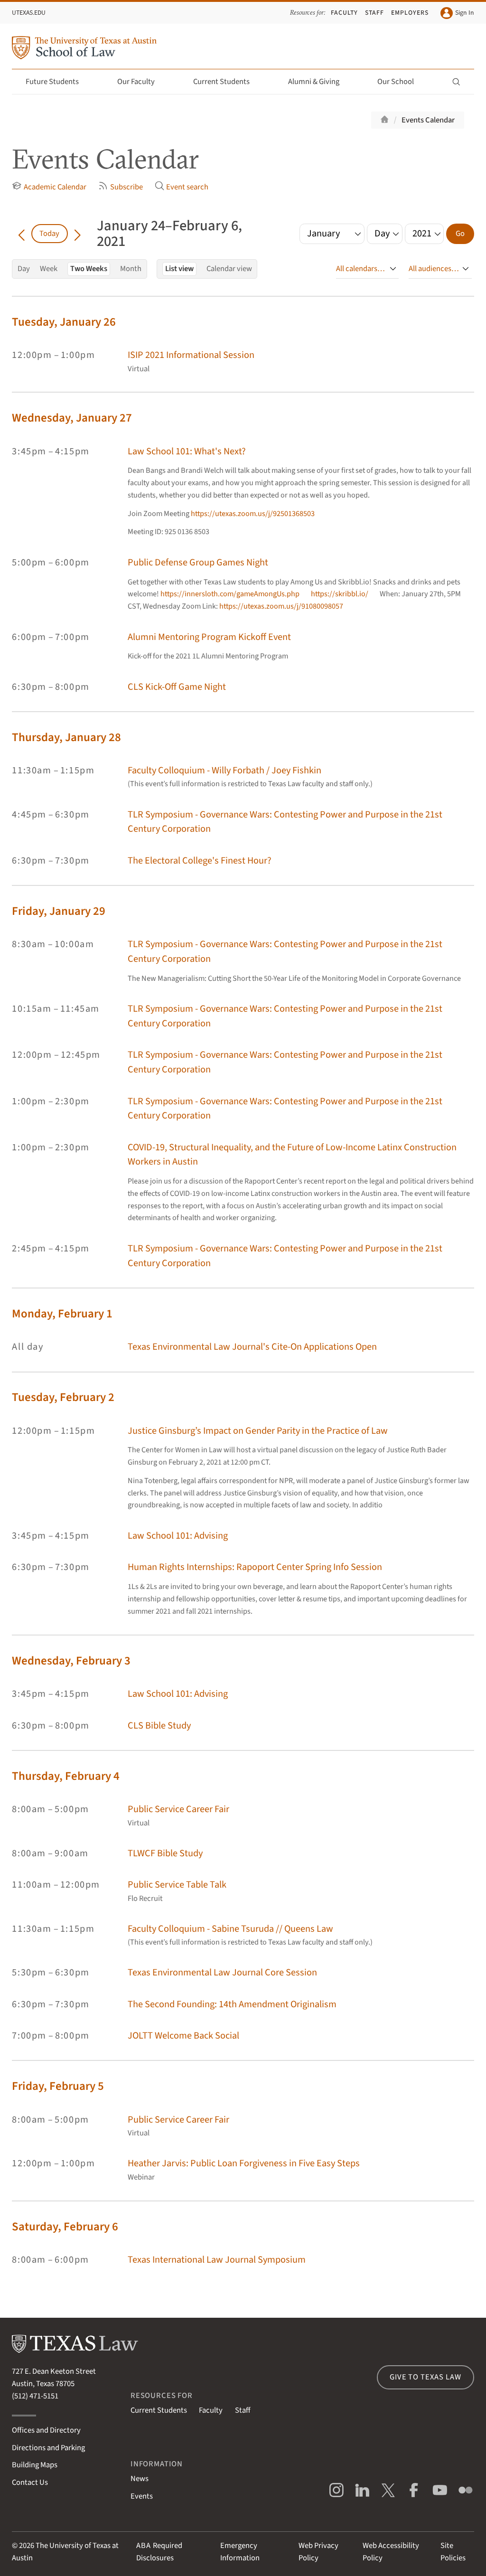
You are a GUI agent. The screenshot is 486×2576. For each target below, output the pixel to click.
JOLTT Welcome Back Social (183, 2035)
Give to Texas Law (425, 2377)
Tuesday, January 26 (64, 322)
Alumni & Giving (319, 81)
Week (48, 268)
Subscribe (120, 187)
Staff (374, 12)
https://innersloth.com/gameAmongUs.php (229, 594)
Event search (181, 187)
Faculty (344, 12)
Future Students (58, 81)
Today (49, 233)
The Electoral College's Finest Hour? (199, 860)
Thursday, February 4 (66, 1776)
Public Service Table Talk (177, 1884)
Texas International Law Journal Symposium (217, 2259)
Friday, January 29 (58, 911)
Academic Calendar (49, 187)
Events (142, 2496)
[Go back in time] (21, 233)
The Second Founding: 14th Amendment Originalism (232, 2004)
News (140, 2478)
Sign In (457, 13)
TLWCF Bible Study (165, 1853)
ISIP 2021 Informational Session (191, 355)
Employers (410, 12)
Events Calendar (428, 120)
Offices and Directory (46, 2430)
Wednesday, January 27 (72, 418)
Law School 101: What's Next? (187, 451)
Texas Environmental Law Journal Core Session (222, 1972)
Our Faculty (141, 81)
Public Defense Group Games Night (198, 562)
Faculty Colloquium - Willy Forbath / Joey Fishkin (224, 770)
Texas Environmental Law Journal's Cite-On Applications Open (252, 1347)
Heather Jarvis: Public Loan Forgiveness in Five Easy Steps (244, 2163)
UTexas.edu (29, 12)
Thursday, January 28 (66, 737)
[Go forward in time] (77, 233)
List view (179, 268)
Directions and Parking (48, 2448)
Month (130, 268)
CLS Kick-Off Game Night (177, 687)
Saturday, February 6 (65, 2227)
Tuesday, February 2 (63, 1397)
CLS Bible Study (159, 1725)
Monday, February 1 (62, 1314)
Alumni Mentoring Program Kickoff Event (209, 637)
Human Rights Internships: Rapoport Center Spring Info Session (255, 1567)
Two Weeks (88, 268)
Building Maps (34, 2465)
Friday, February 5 (58, 2086)
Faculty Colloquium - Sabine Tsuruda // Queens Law (230, 1929)
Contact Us (30, 2482)
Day (24, 268)
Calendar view (229, 268)
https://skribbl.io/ (339, 594)
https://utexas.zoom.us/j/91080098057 (281, 606)
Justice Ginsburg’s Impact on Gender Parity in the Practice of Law (258, 1431)
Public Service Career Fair (178, 1809)
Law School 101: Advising (178, 1535)
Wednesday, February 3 (71, 1661)
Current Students (227, 81)
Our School (401, 81)
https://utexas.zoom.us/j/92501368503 (253, 513)
